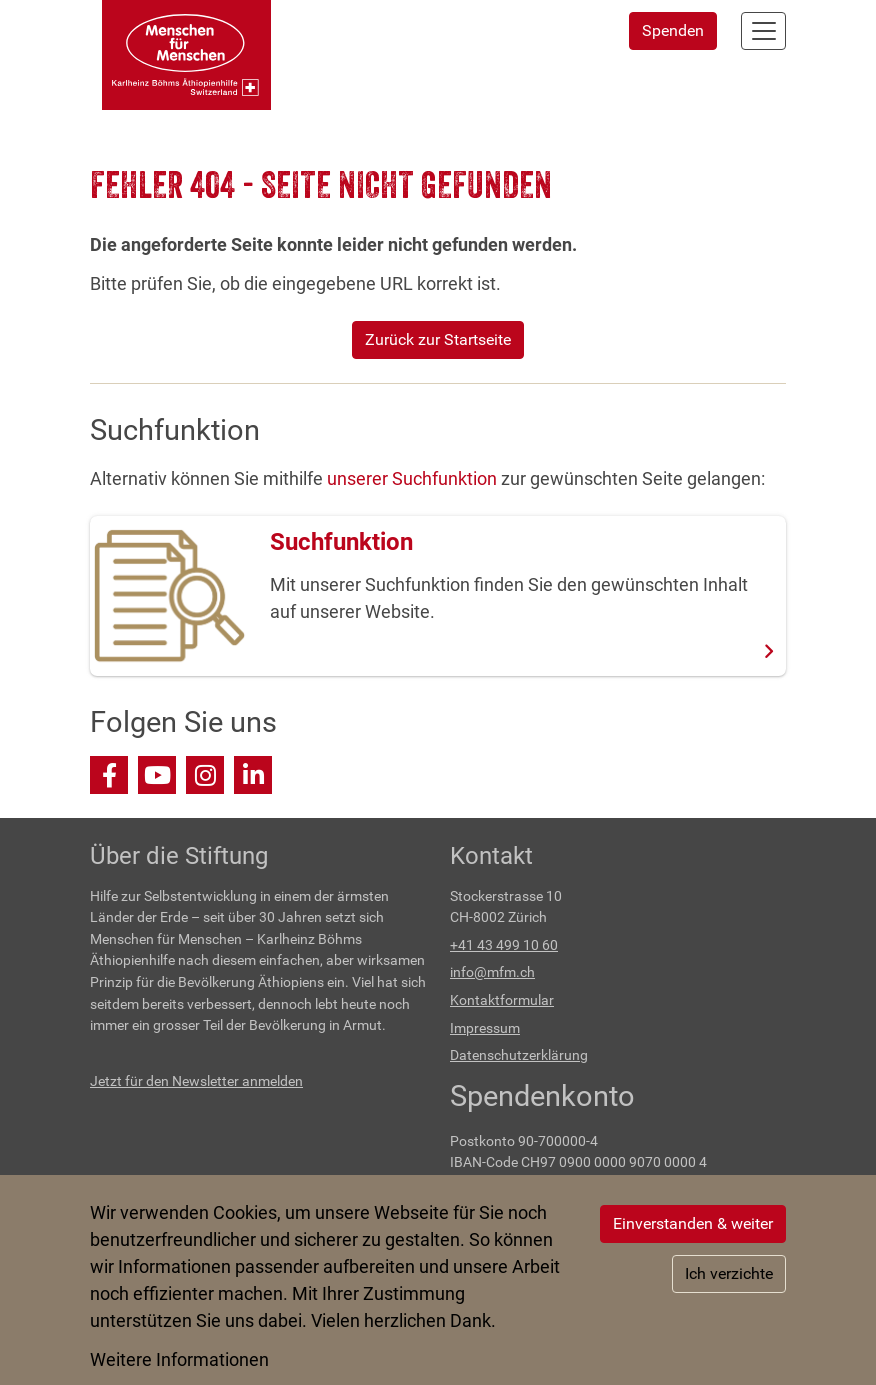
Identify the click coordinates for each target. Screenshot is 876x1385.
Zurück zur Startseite (438, 339)
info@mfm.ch (492, 972)
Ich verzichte (729, 1273)
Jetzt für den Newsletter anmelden (196, 1081)
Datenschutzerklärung (519, 1055)
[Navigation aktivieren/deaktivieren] (763, 31)
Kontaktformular (502, 1000)
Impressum (485, 1028)
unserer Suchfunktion (412, 478)
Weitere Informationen (179, 1359)
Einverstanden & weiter (693, 1223)
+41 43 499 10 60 (504, 945)
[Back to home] (186, 55)
